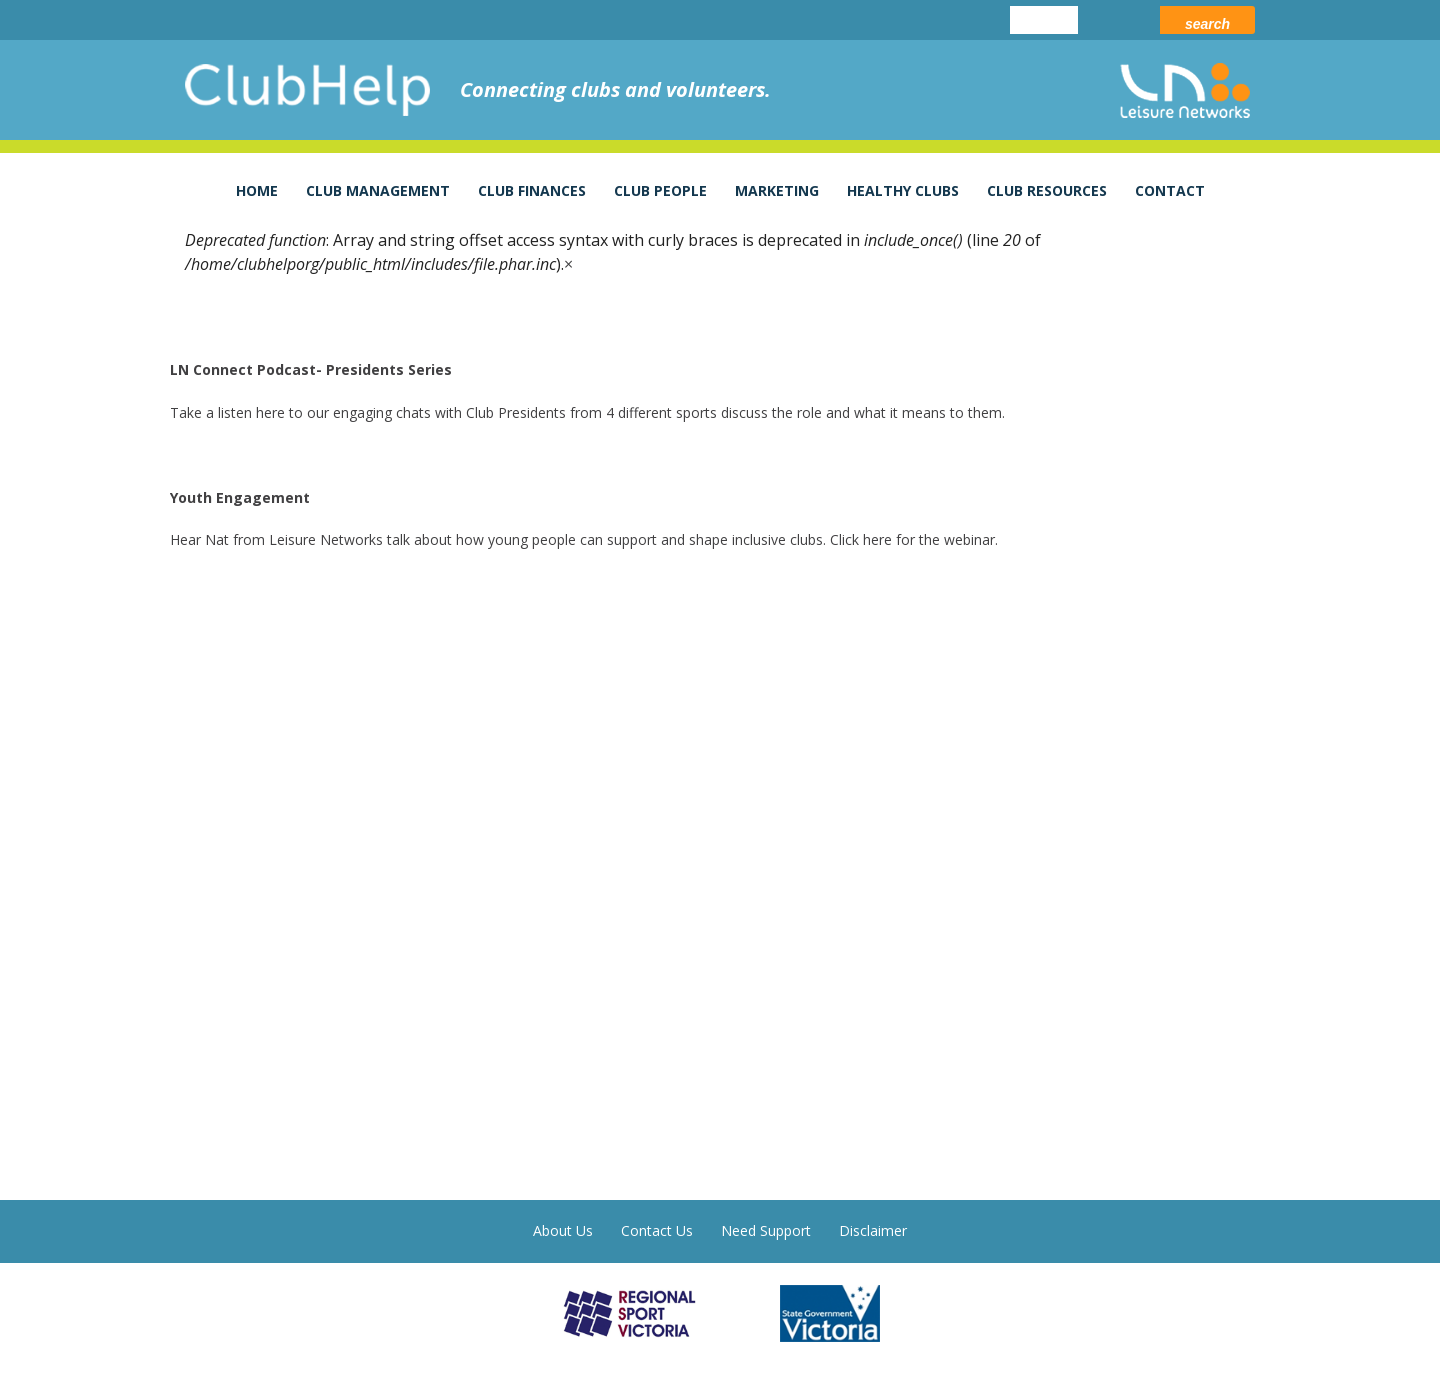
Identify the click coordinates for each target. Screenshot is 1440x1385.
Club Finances (532, 190)
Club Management (378, 190)
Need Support (766, 1230)
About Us (563, 1230)
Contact (1170, 190)
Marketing (777, 190)
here (270, 412)
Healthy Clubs (903, 190)
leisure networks (1185, 90)
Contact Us (657, 1230)
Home (257, 190)
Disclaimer (873, 1230)
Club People (660, 190)
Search (1207, 24)
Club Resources (1047, 190)
